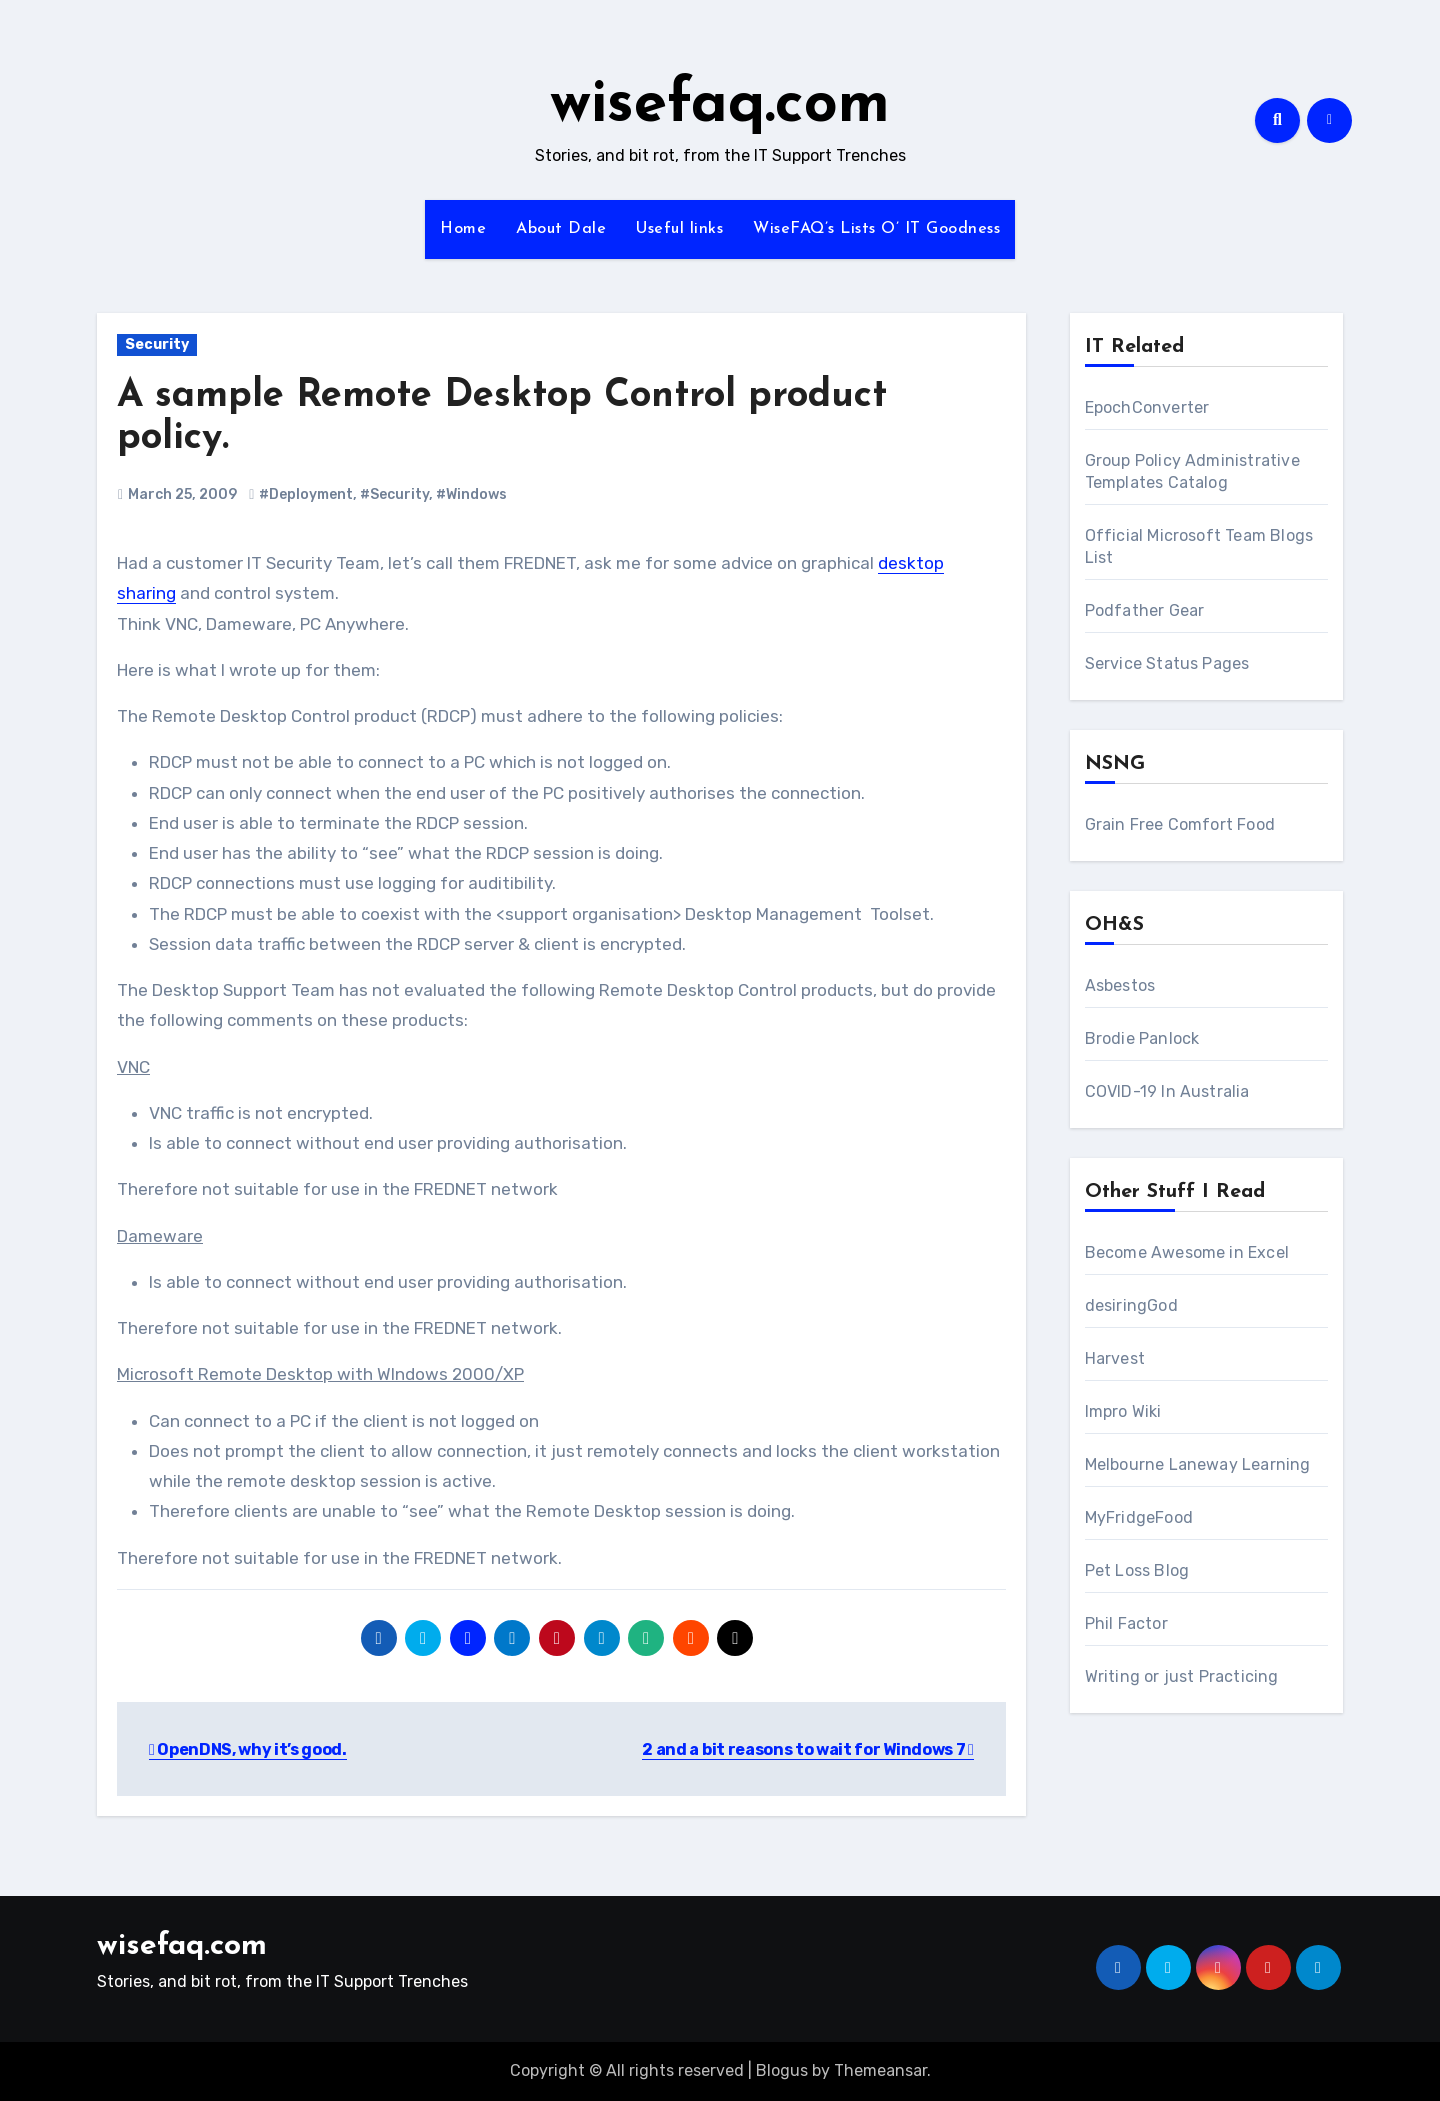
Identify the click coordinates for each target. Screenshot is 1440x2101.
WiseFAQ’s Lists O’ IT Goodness (876, 229)
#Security (394, 494)
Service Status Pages (1167, 663)
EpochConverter (1147, 407)
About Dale (561, 229)
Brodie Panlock (1142, 1038)
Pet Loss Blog (1137, 1570)
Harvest (1115, 1358)
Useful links (679, 229)
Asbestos (1120, 985)
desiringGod (1131, 1305)
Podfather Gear (1145, 610)
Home (463, 229)
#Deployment (306, 494)
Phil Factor (1126, 1623)
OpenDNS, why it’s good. (248, 1749)
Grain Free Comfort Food (1180, 824)
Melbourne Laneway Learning (1198, 1464)
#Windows (471, 494)
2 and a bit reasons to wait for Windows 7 (807, 1749)
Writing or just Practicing (1182, 1676)
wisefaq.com (720, 106)
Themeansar (880, 2070)
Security (157, 344)
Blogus (782, 2070)
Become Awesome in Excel (1187, 1252)
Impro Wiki (1123, 1411)
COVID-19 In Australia (1167, 1091)
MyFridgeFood (1139, 1517)
